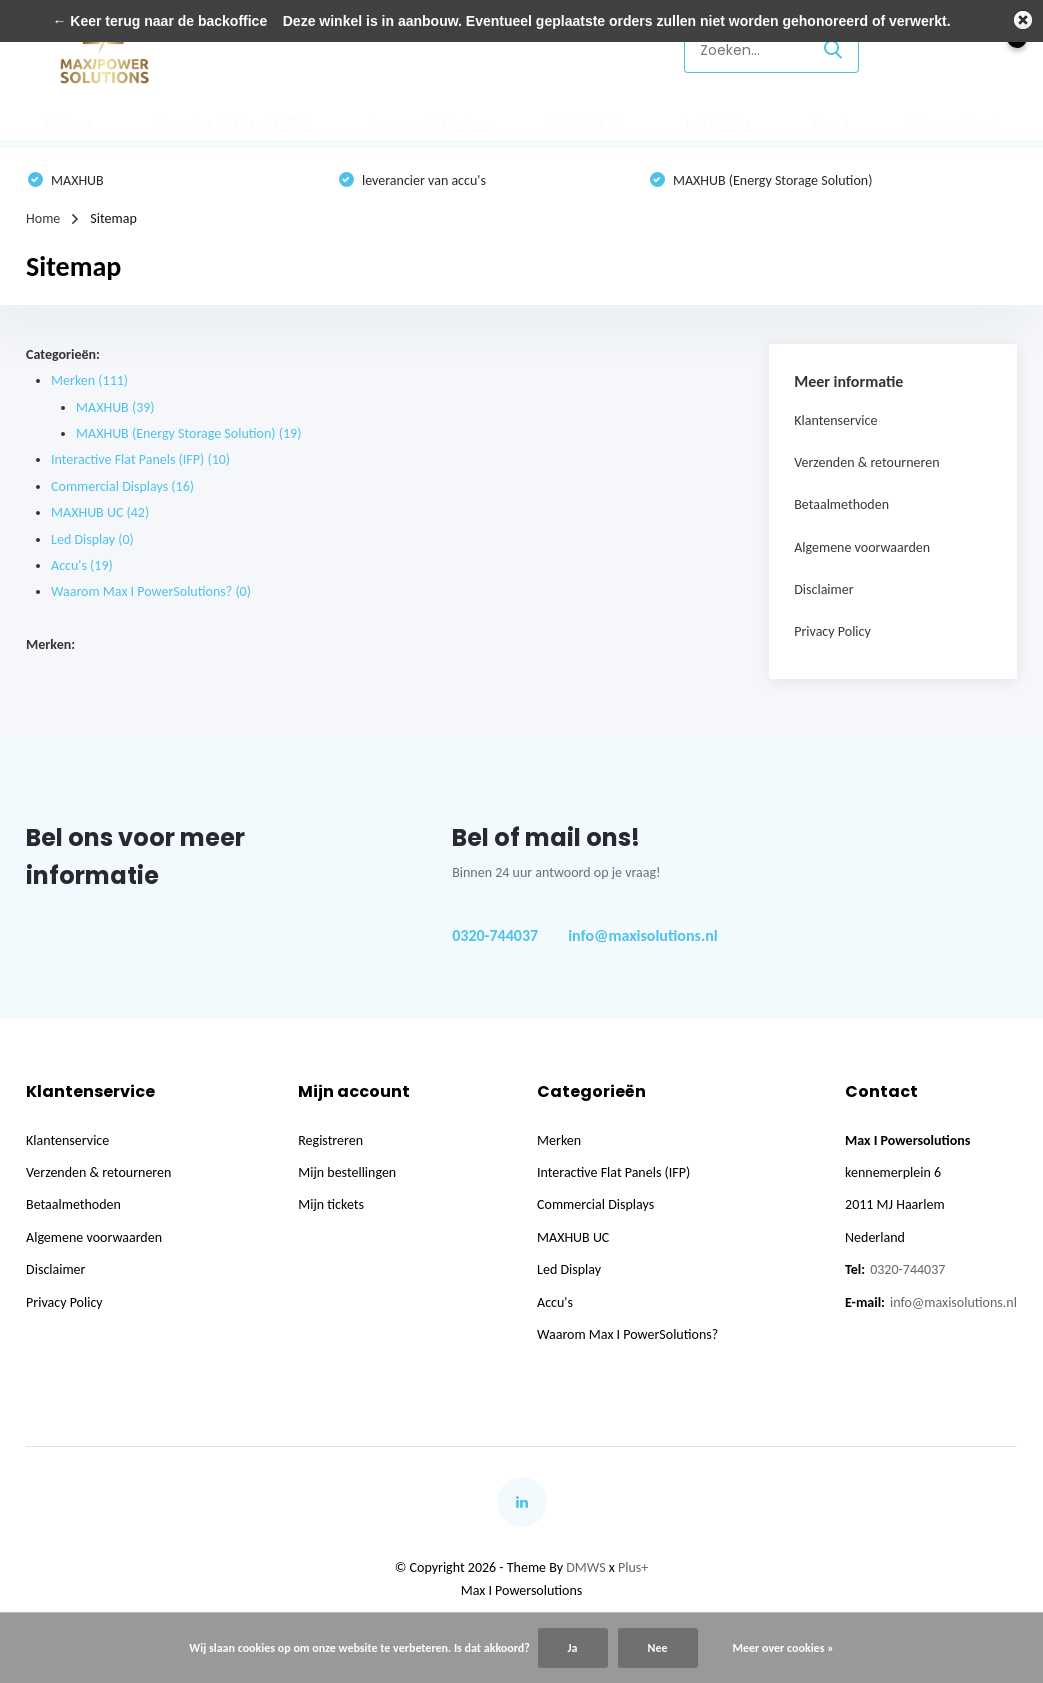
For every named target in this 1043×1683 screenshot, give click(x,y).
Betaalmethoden (841, 504)
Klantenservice (608, 49)
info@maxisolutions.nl (643, 935)
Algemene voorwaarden (862, 547)
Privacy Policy (832, 631)
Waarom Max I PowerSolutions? (151, 591)
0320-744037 (495, 935)
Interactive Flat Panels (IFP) (229, 122)
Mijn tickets (331, 1204)
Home (43, 218)
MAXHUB (115, 407)
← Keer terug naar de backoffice (159, 21)
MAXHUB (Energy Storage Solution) (188, 433)
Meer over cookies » (783, 1648)
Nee (658, 1648)
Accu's (830, 122)
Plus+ (633, 1567)
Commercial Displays (429, 122)
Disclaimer (823, 589)
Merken (67, 122)
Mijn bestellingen (347, 1172)
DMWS (585, 1567)
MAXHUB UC (587, 122)
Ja (573, 1648)
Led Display (718, 122)
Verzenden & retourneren (866, 462)
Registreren (330, 1140)
